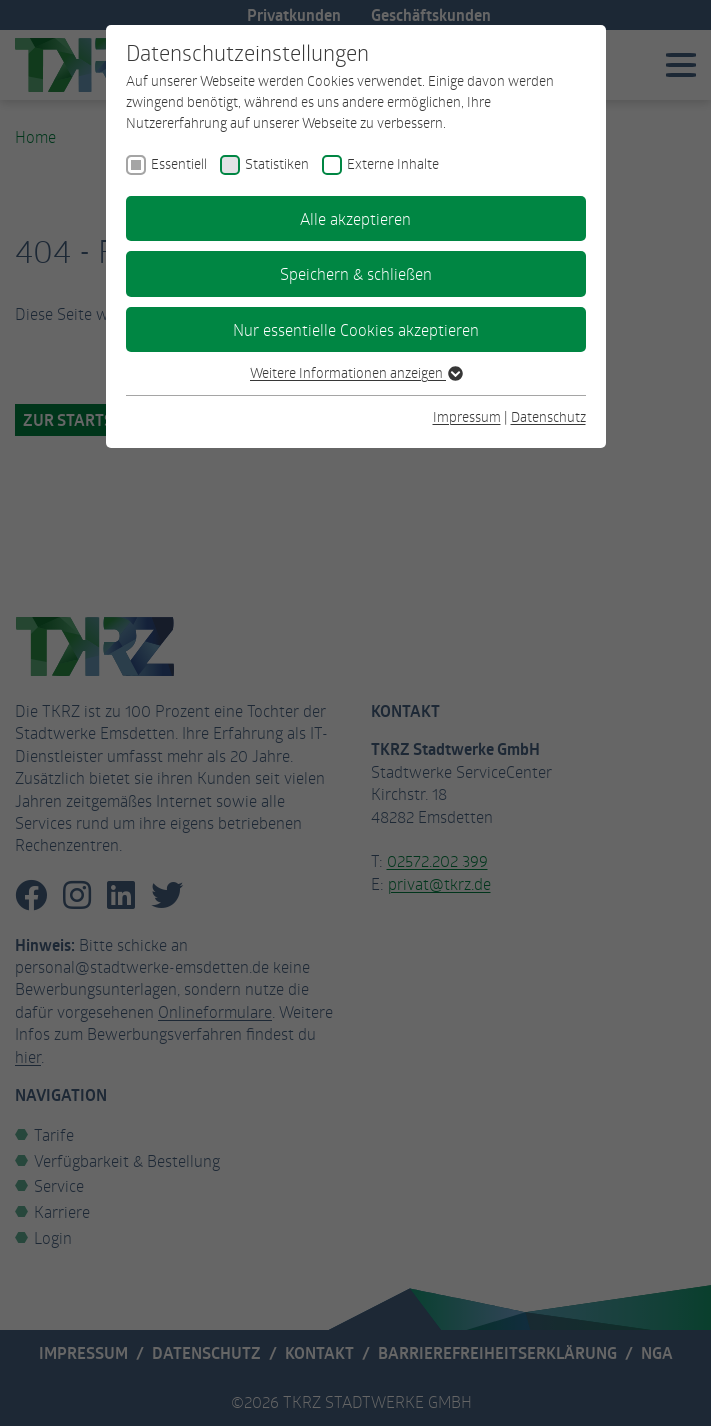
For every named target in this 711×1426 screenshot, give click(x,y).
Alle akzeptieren (355, 218)
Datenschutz (548, 416)
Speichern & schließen (356, 273)
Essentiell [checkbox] (179, 163)
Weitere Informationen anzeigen (355, 372)
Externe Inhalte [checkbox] (393, 163)
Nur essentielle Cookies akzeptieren (356, 329)
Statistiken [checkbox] (277, 163)
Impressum (467, 416)
